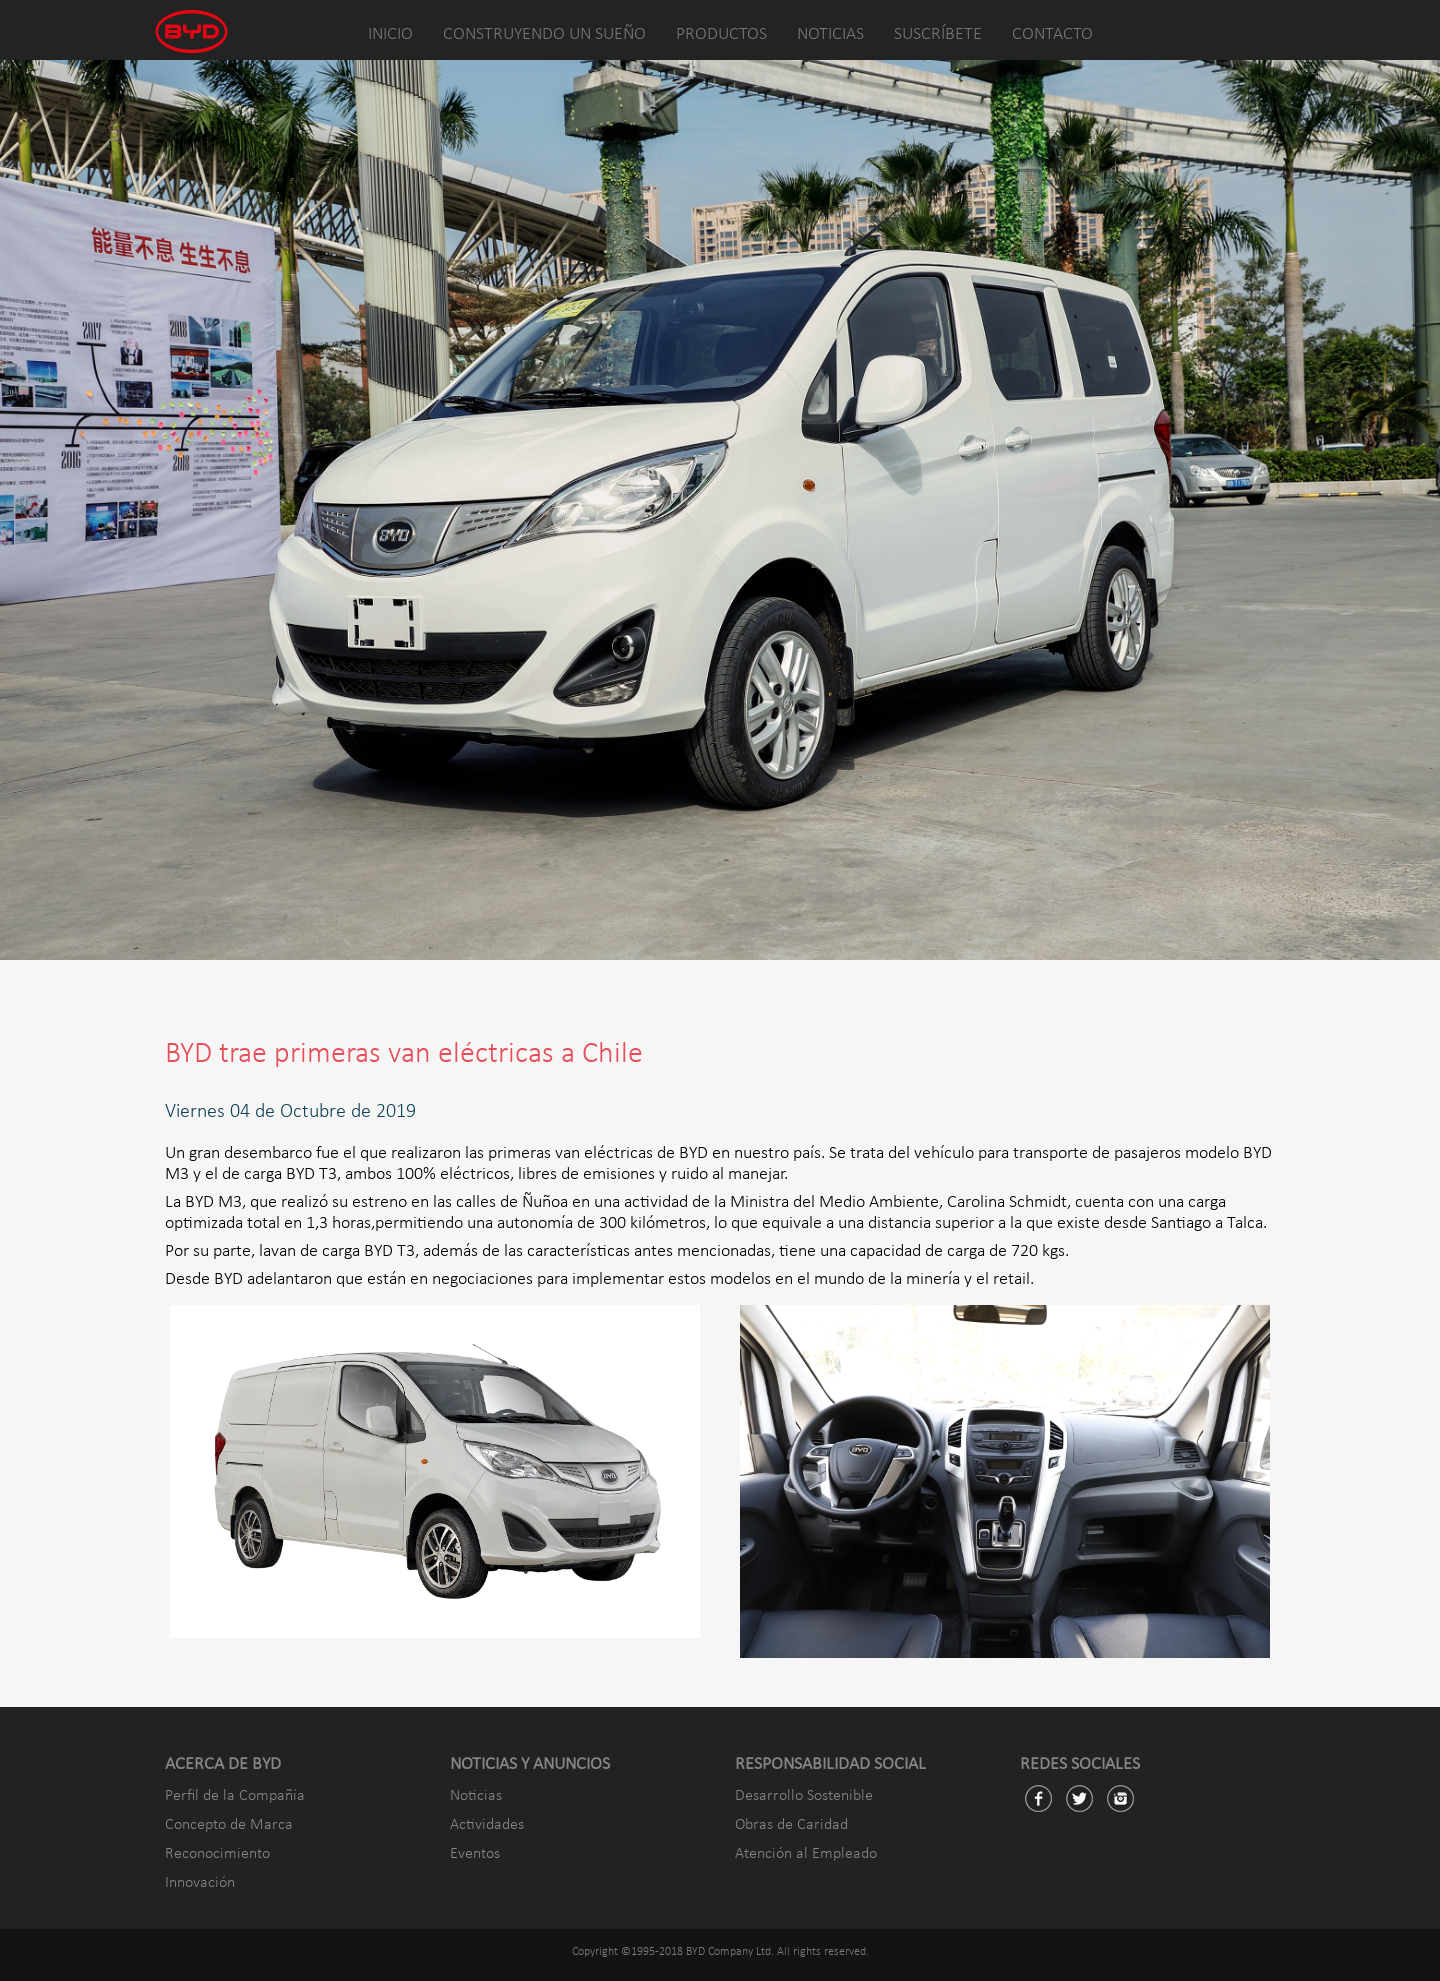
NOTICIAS (830, 34)
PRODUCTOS (721, 34)
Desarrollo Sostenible (804, 1796)
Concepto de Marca (229, 1825)
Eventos (475, 1854)
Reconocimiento (217, 1854)
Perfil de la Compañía (235, 1796)
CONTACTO (1052, 34)
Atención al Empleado (806, 1854)
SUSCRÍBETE (938, 34)
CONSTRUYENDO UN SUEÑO (544, 34)
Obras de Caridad (791, 1825)
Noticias (476, 1796)
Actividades (487, 1825)
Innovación (200, 1883)
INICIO (390, 34)
